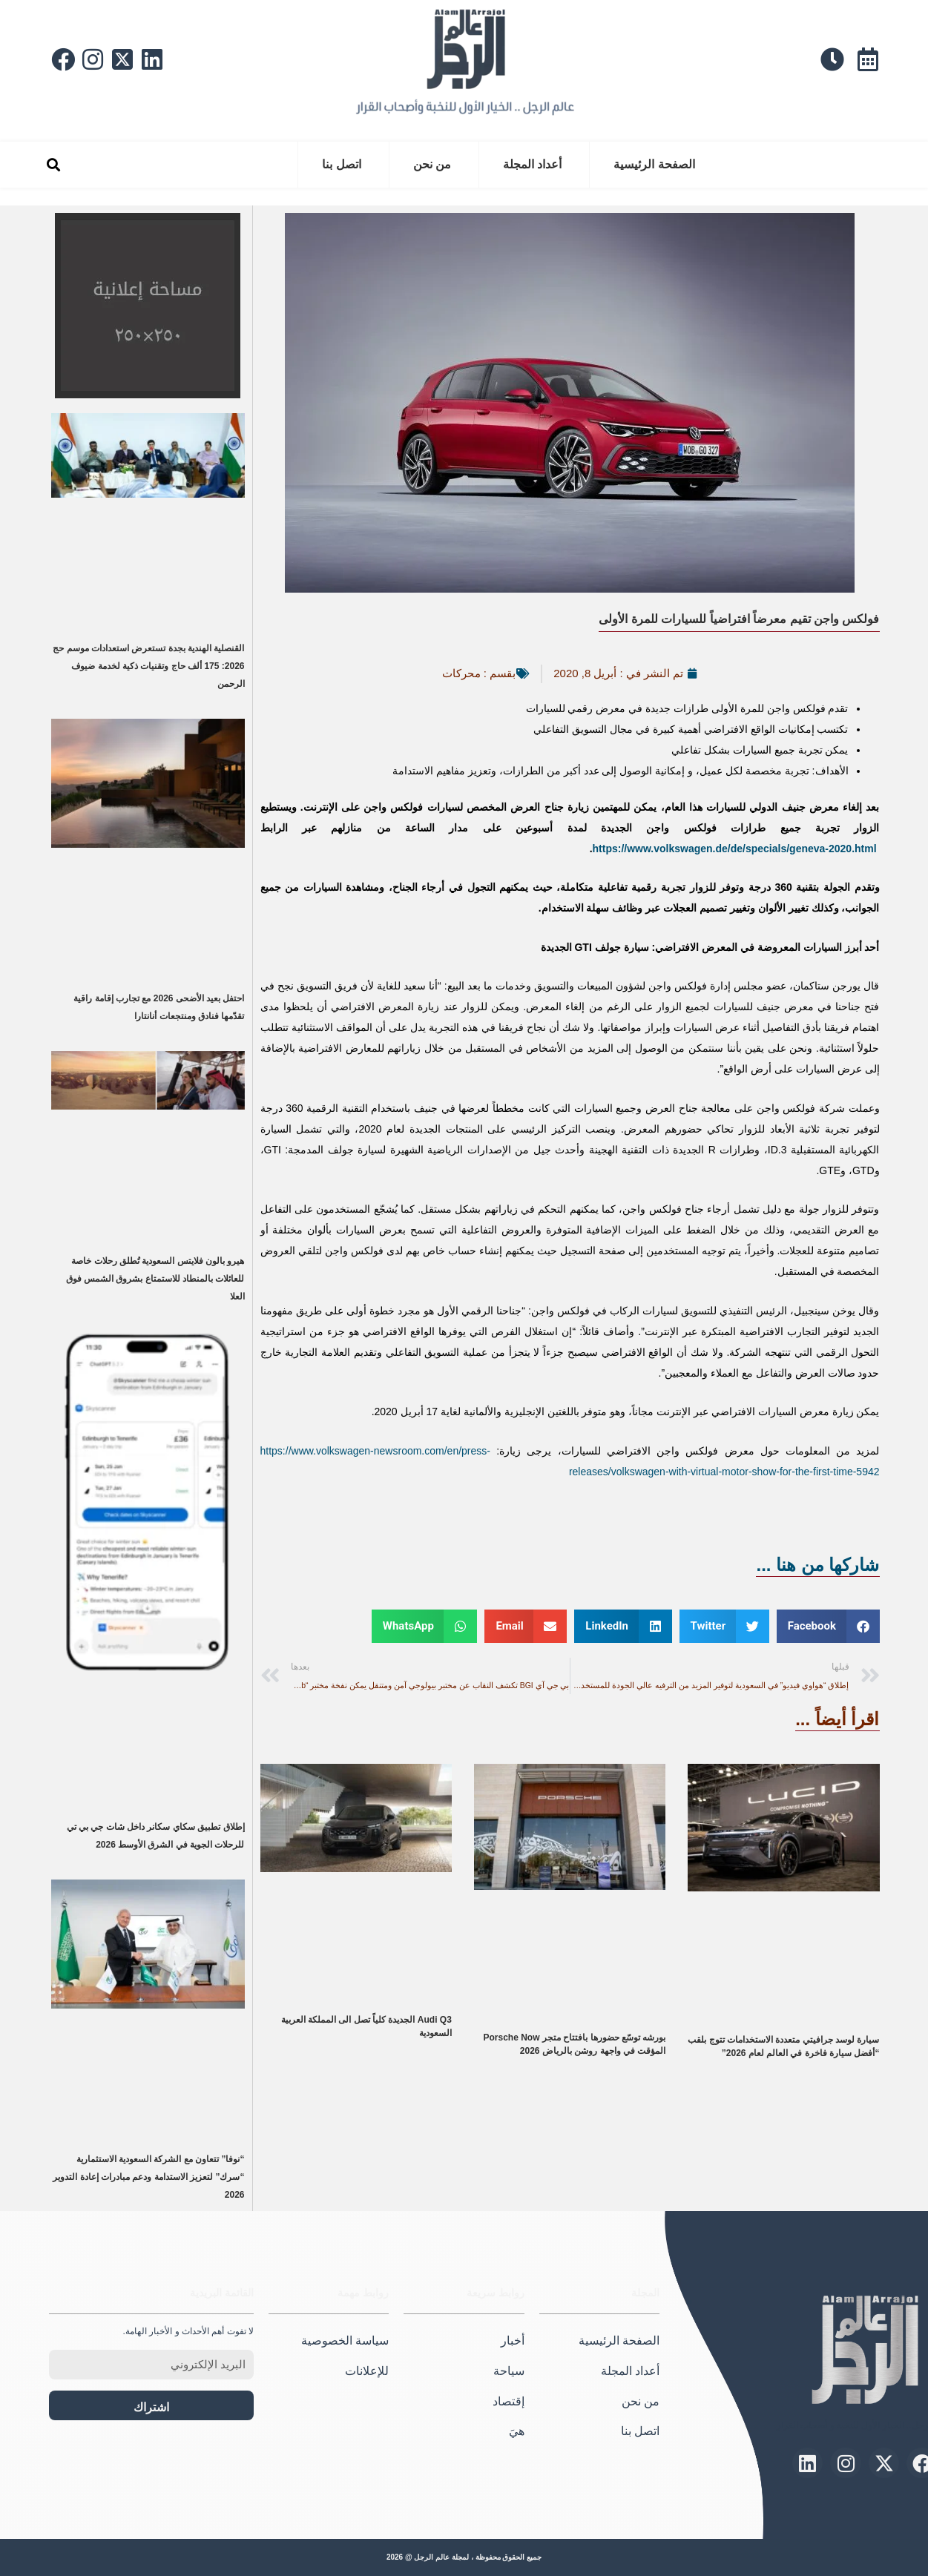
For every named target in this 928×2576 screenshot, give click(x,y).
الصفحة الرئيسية (653, 164)
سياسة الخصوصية (345, 2340)
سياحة (508, 2371)
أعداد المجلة (532, 164)
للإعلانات (367, 2371)
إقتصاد (508, 2401)
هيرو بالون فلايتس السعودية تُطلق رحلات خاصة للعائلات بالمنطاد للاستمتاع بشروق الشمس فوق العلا (155, 1279)
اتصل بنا (341, 164)
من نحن (432, 164)
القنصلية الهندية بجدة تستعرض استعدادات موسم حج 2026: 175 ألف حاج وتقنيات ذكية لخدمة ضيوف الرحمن (148, 666)
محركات (461, 673)
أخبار (512, 2340)
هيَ (516, 2431)
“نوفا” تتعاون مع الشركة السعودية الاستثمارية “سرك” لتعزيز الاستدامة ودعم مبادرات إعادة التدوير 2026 (148, 2177)
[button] (54, 165)
